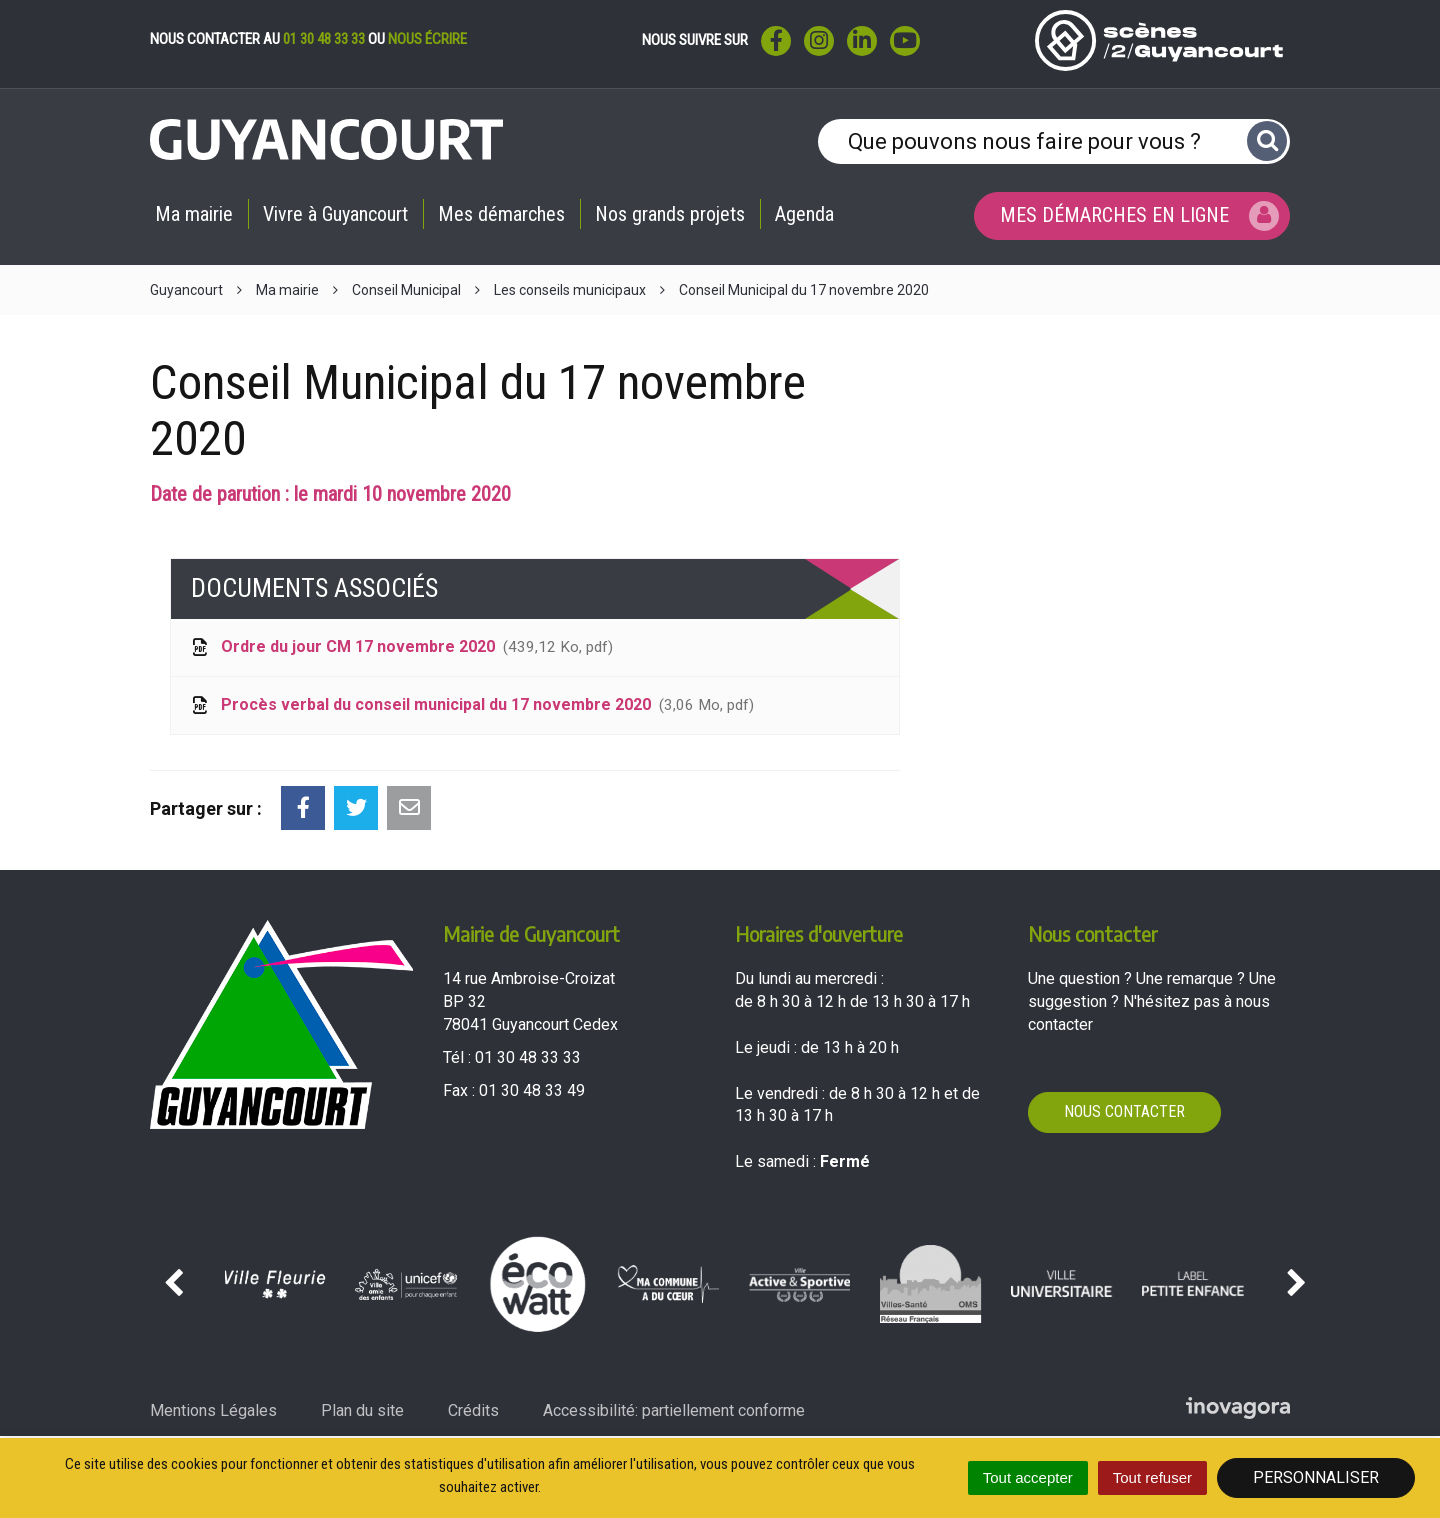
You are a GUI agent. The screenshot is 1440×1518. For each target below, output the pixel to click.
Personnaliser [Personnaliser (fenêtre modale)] (1316, 1477)
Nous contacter (1124, 1111)
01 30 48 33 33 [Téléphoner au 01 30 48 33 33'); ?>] (528, 1057)
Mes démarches (501, 214)
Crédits (473, 1410)
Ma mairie (194, 214)
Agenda (804, 214)
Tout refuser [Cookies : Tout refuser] (1152, 1477)
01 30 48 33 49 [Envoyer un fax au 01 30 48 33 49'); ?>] (532, 1090)
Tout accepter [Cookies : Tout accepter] (1028, 1477)
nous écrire (427, 39)
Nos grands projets (670, 214)
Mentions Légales (213, 1410)
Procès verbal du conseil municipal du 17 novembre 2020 (471, 704)
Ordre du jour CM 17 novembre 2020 (400, 646)
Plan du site (362, 1410)
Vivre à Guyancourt (335, 214)
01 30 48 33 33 (324, 39)
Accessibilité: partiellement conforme (674, 1410)
